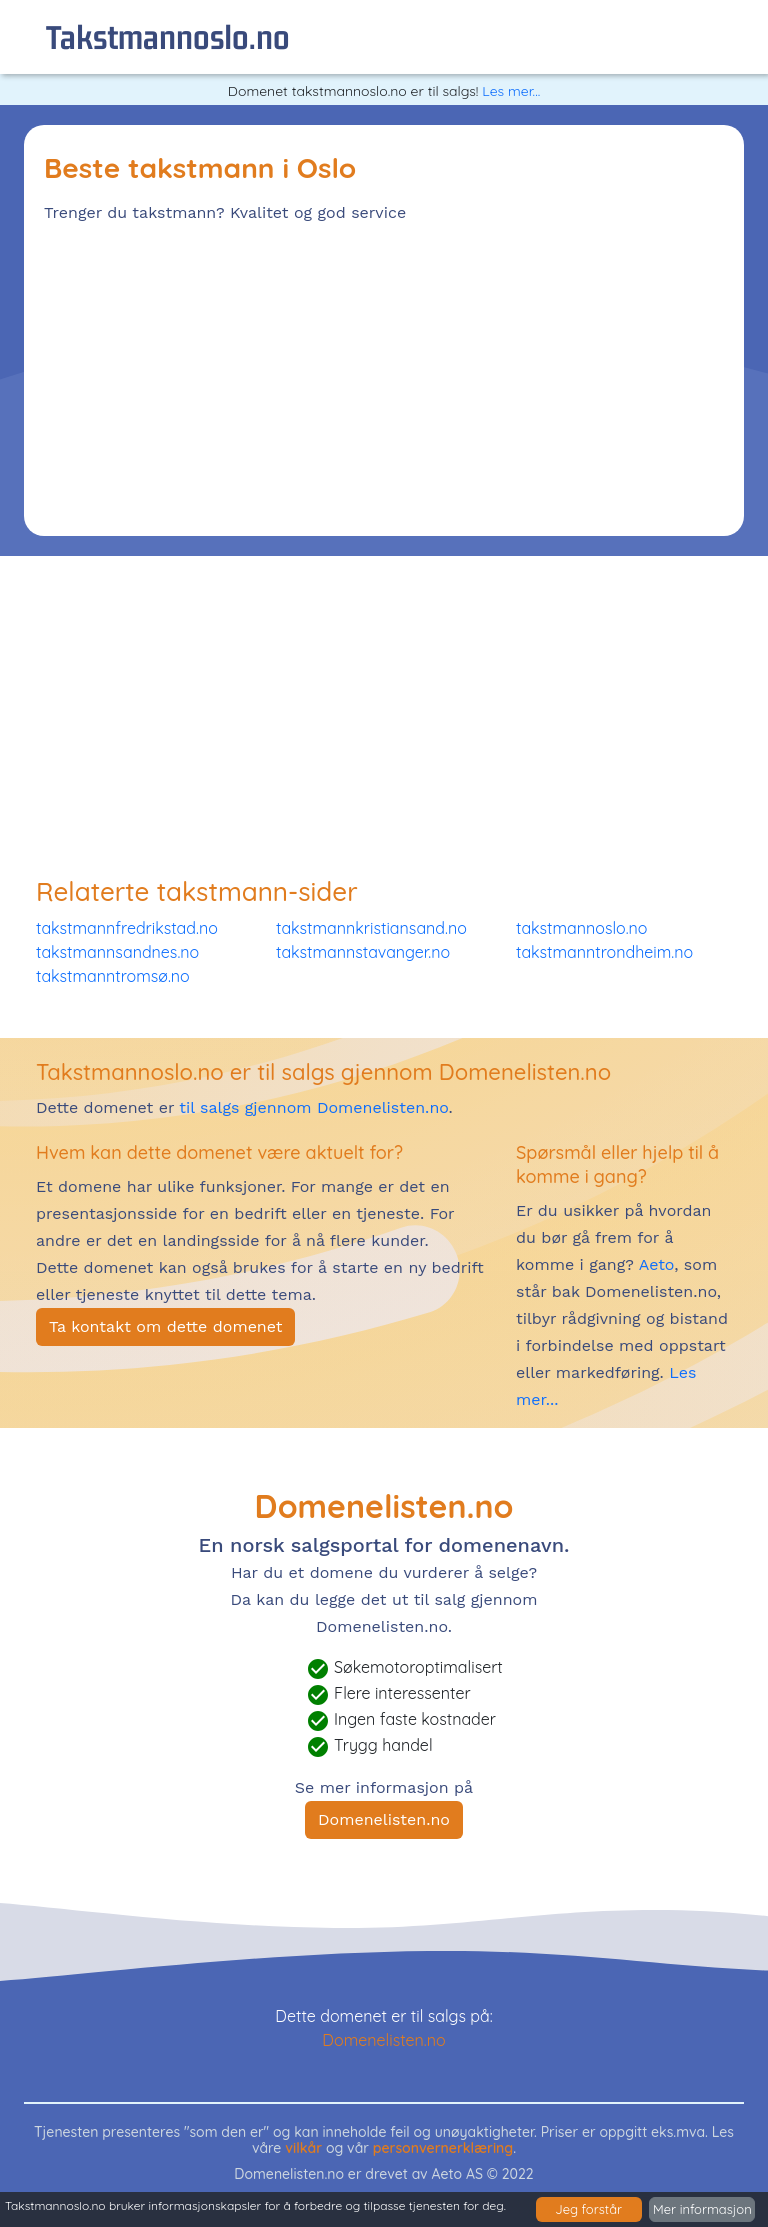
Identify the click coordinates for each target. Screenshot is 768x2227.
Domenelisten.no (384, 1819)
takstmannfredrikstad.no (127, 928)
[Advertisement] (384, 376)
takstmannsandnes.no (117, 952)
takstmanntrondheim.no (604, 952)
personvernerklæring (443, 2148)
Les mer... (511, 91)
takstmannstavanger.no (363, 952)
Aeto (654, 1264)
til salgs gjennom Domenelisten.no (313, 1107)
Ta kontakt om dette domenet (165, 1326)
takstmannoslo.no (168, 36)
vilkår (303, 2148)
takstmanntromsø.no (113, 976)
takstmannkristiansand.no (371, 928)
